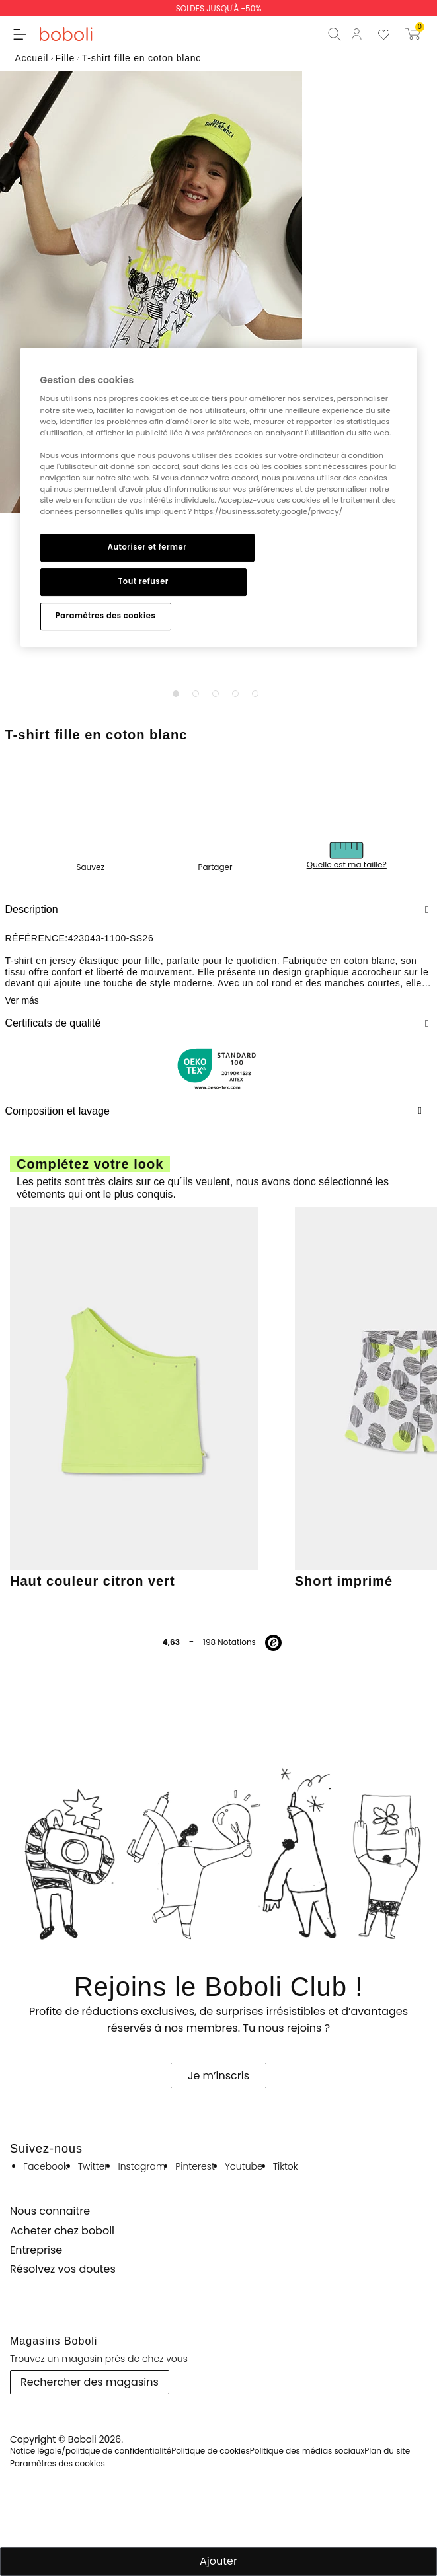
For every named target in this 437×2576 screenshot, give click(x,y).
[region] (218, 497)
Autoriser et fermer (147, 547)
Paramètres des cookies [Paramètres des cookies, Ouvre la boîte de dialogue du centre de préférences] (105, 615)
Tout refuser (143, 581)
